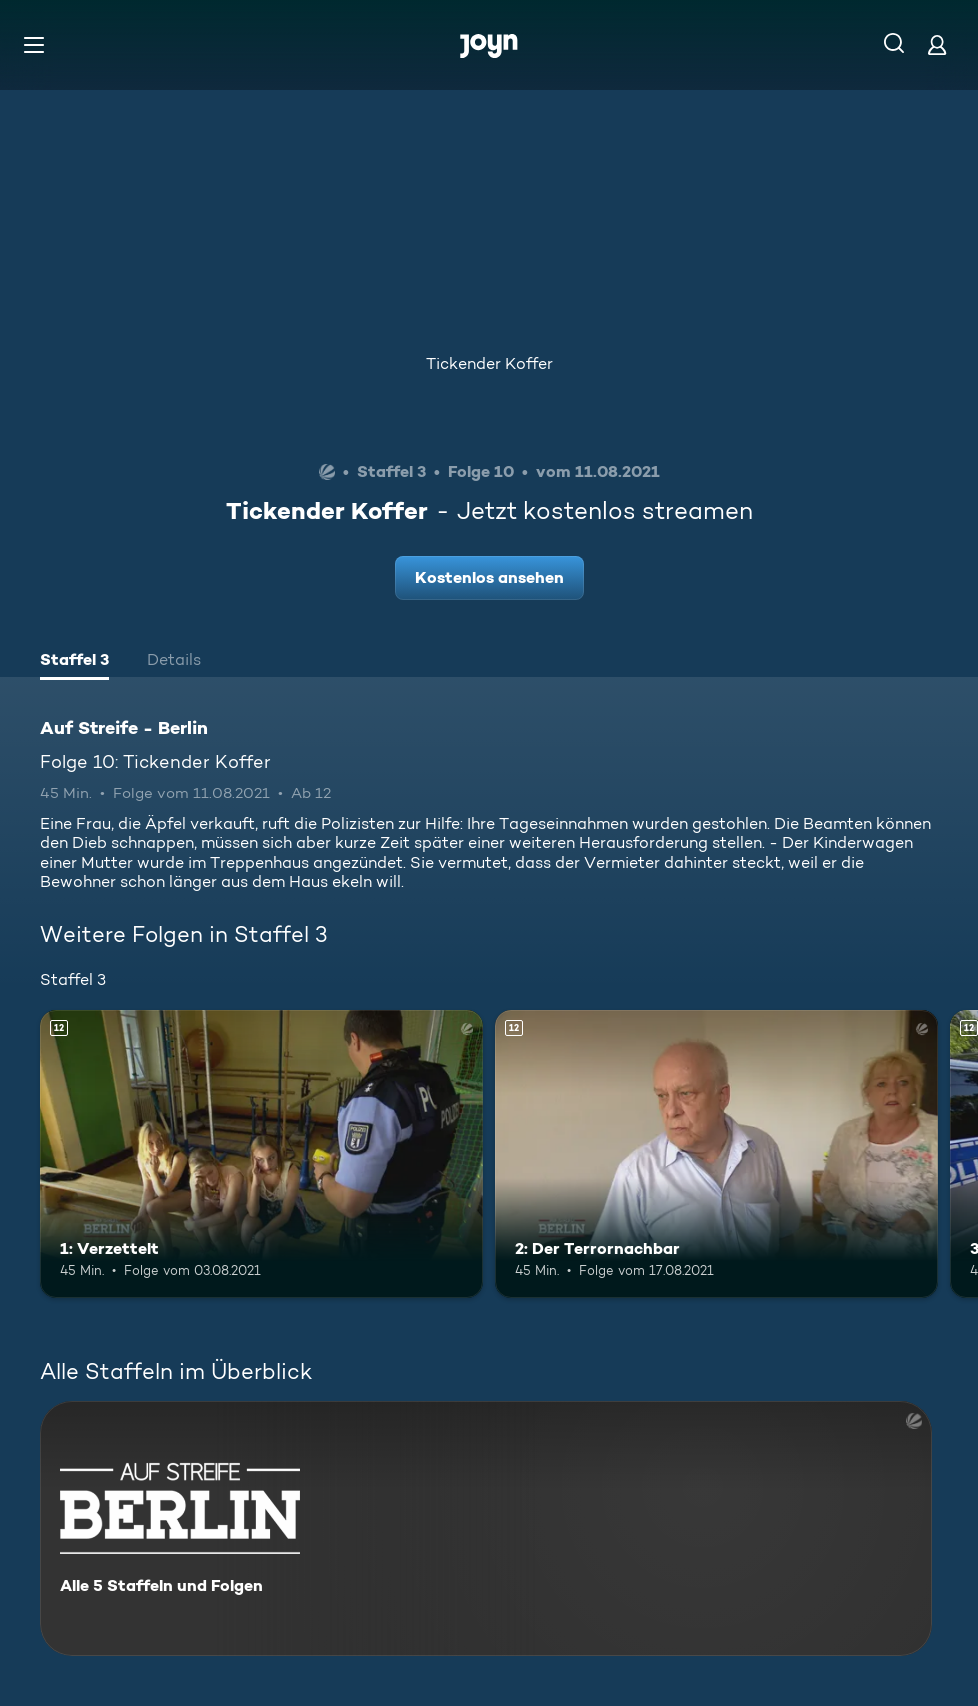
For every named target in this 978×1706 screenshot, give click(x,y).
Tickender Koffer (489, 363)
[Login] (937, 44)
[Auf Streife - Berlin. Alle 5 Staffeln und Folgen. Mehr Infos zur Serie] (486, 1528)
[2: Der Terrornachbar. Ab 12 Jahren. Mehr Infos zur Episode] (716, 1154)
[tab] (74, 662)
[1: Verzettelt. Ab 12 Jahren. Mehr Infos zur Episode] (261, 1154)
